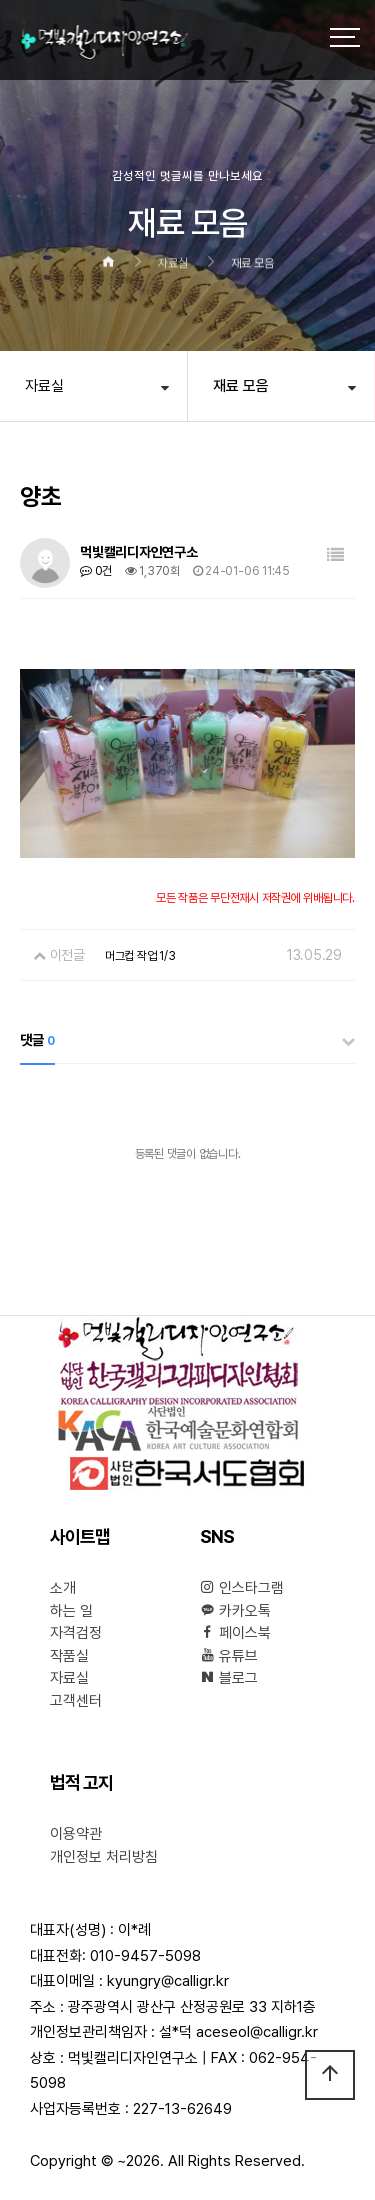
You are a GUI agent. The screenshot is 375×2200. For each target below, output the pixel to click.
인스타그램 (242, 1588)
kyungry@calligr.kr (168, 1981)
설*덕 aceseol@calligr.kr (238, 2032)
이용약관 (76, 1834)
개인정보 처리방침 (104, 1857)
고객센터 (76, 1701)
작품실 (69, 1656)
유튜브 (229, 1656)
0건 (96, 571)
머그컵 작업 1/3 (140, 956)
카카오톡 (235, 1611)
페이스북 (235, 1633)
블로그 (229, 1678)
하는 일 (71, 1611)
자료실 (44, 386)
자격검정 (76, 1633)
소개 (63, 1588)
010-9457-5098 (145, 1956)
